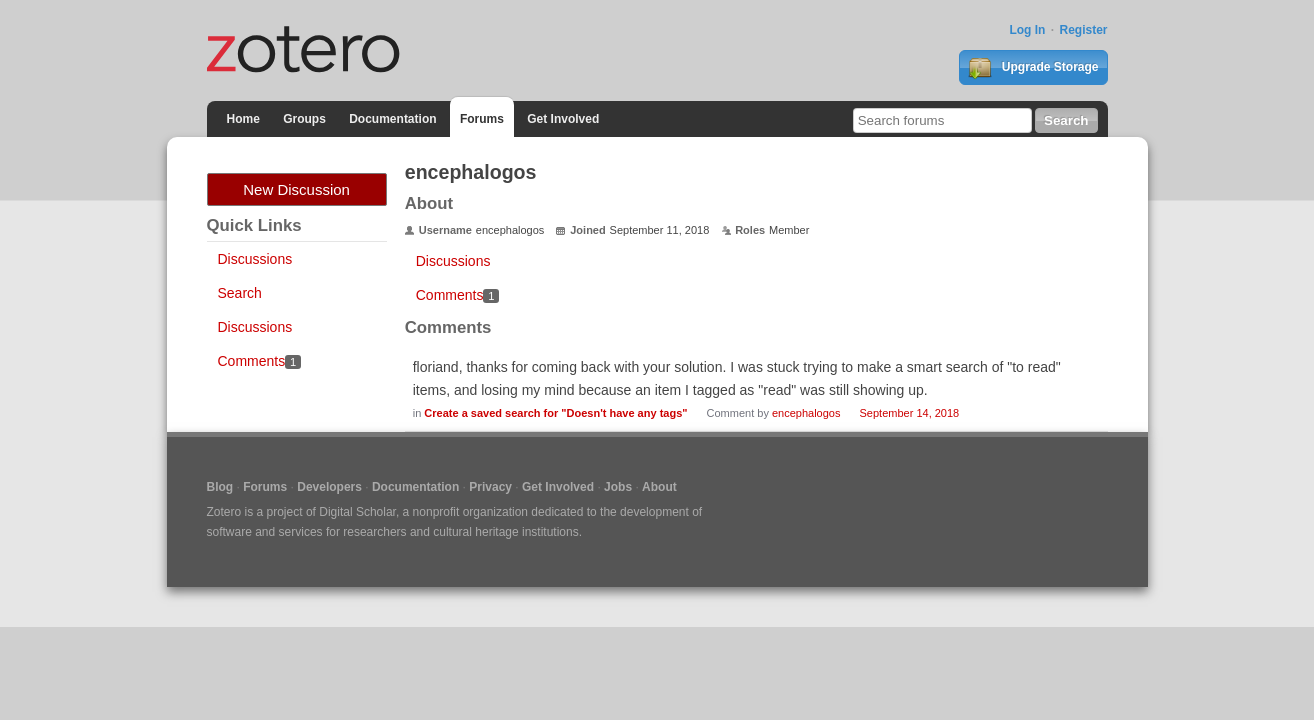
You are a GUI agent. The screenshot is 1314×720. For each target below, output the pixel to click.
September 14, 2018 (910, 413)
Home (243, 119)
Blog (220, 487)
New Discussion (296, 189)
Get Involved (563, 119)
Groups (304, 119)
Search (240, 293)
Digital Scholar (357, 512)
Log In (1027, 30)
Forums (482, 119)
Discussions (255, 259)
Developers (329, 487)
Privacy (490, 487)
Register (1083, 30)
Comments (259, 361)
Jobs (618, 487)
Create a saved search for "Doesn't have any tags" (555, 413)
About (659, 487)
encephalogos (806, 413)
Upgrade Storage (1033, 68)
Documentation (392, 119)
